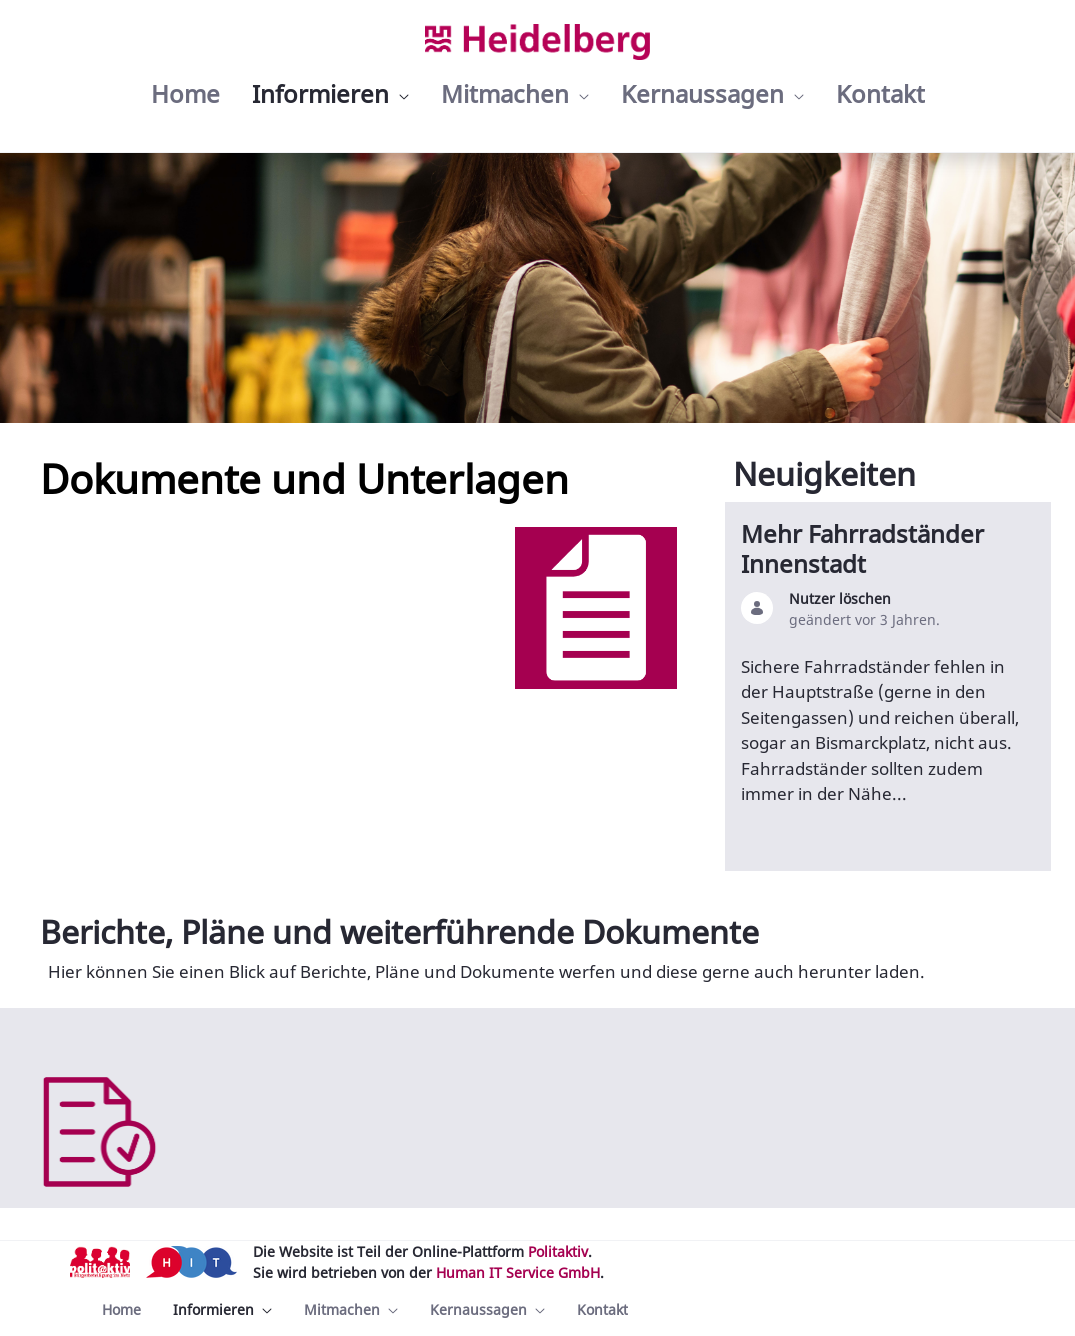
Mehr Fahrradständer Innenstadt (862, 548)
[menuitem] (185, 94)
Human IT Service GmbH (518, 1272)
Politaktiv (558, 1251)
